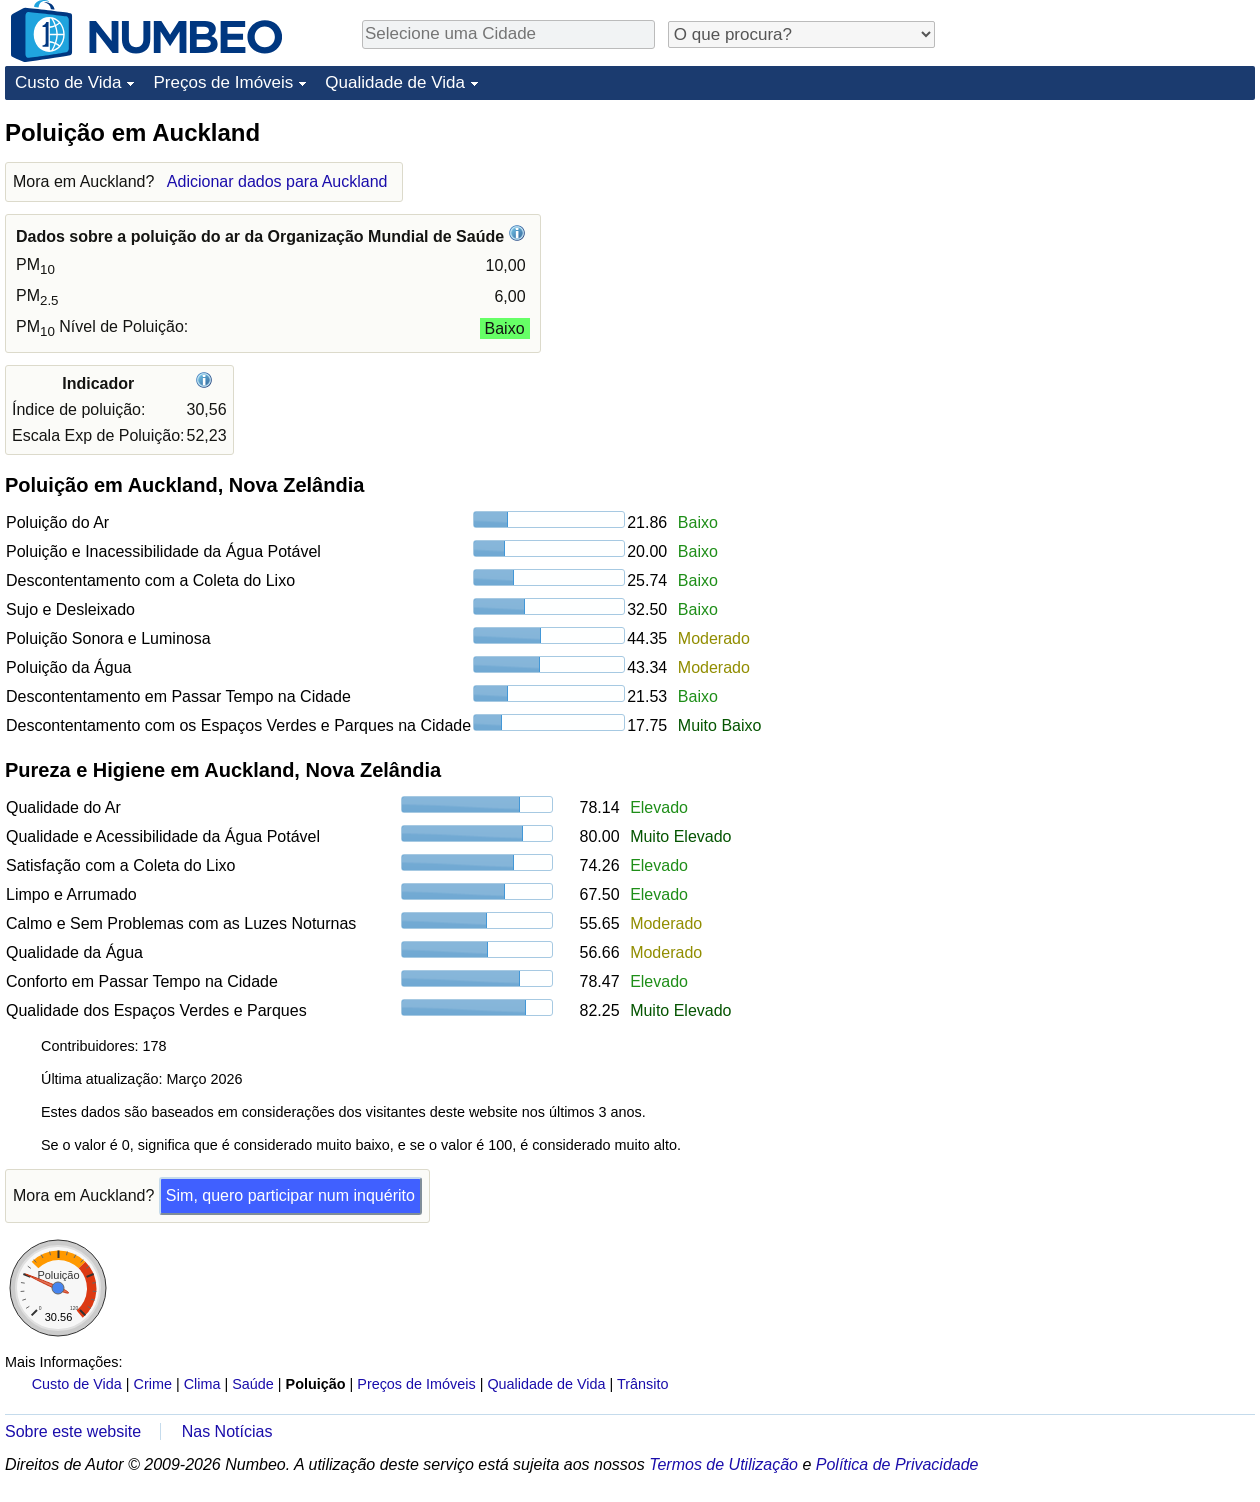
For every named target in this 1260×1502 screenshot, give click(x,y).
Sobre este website (73, 1431)
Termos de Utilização (723, 1464)
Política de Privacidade (897, 1464)
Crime (153, 1384)
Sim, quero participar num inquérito (290, 1195)
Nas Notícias (227, 1431)
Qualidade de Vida (395, 82)
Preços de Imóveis (223, 82)
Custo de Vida (68, 82)
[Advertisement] (1105, 242)
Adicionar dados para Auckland (277, 181)
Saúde (253, 1384)
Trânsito (642, 1384)
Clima (202, 1384)
